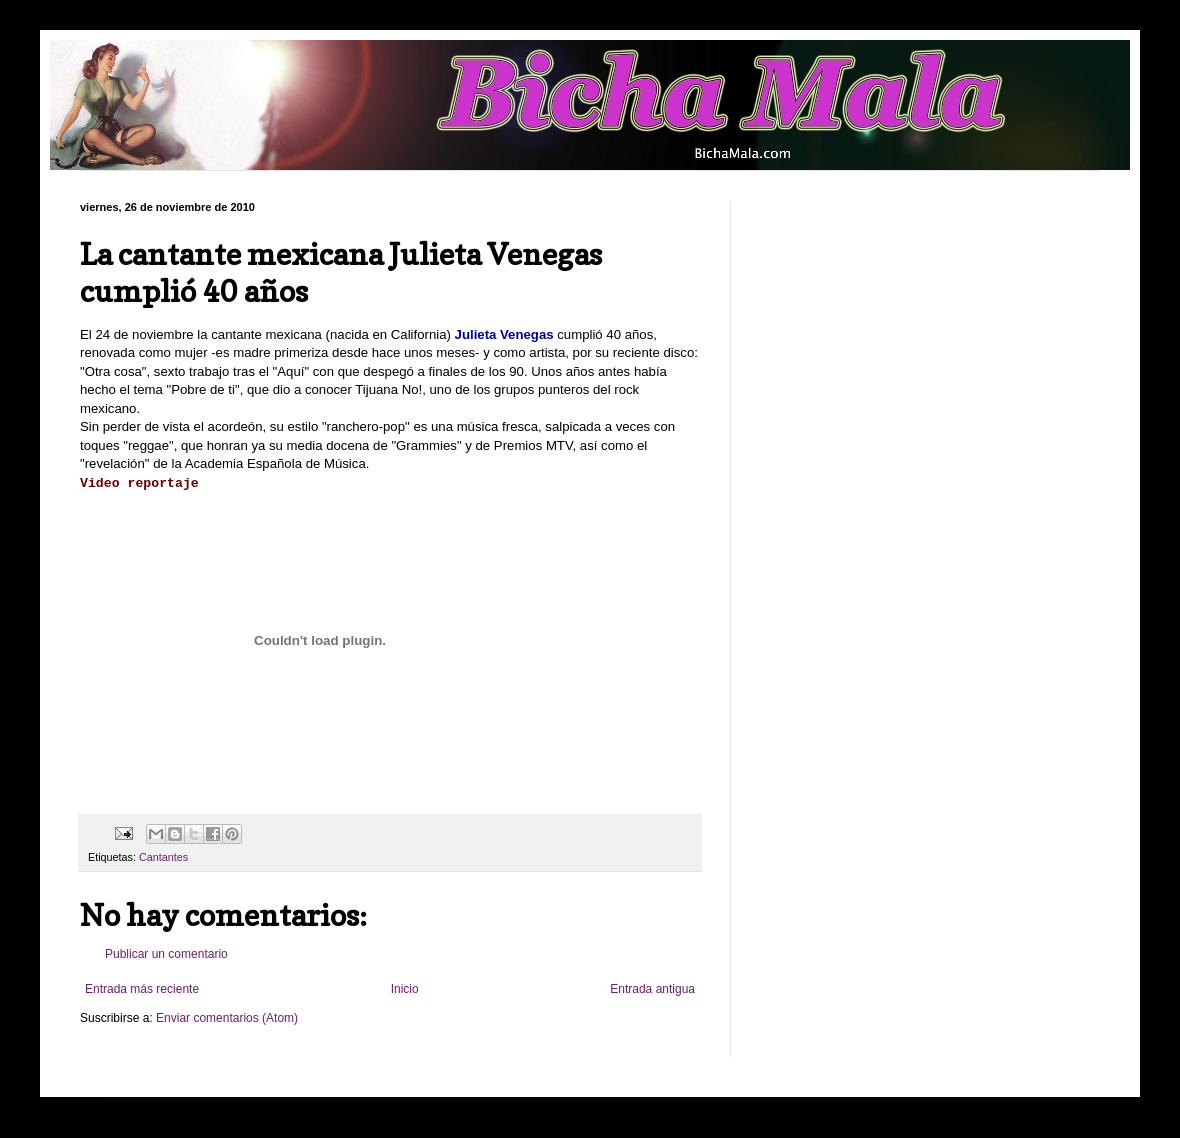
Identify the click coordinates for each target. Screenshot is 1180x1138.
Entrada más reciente (142, 989)
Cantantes (163, 857)
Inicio (405, 989)
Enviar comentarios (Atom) (227, 1018)
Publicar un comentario (166, 954)
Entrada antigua (652, 989)
